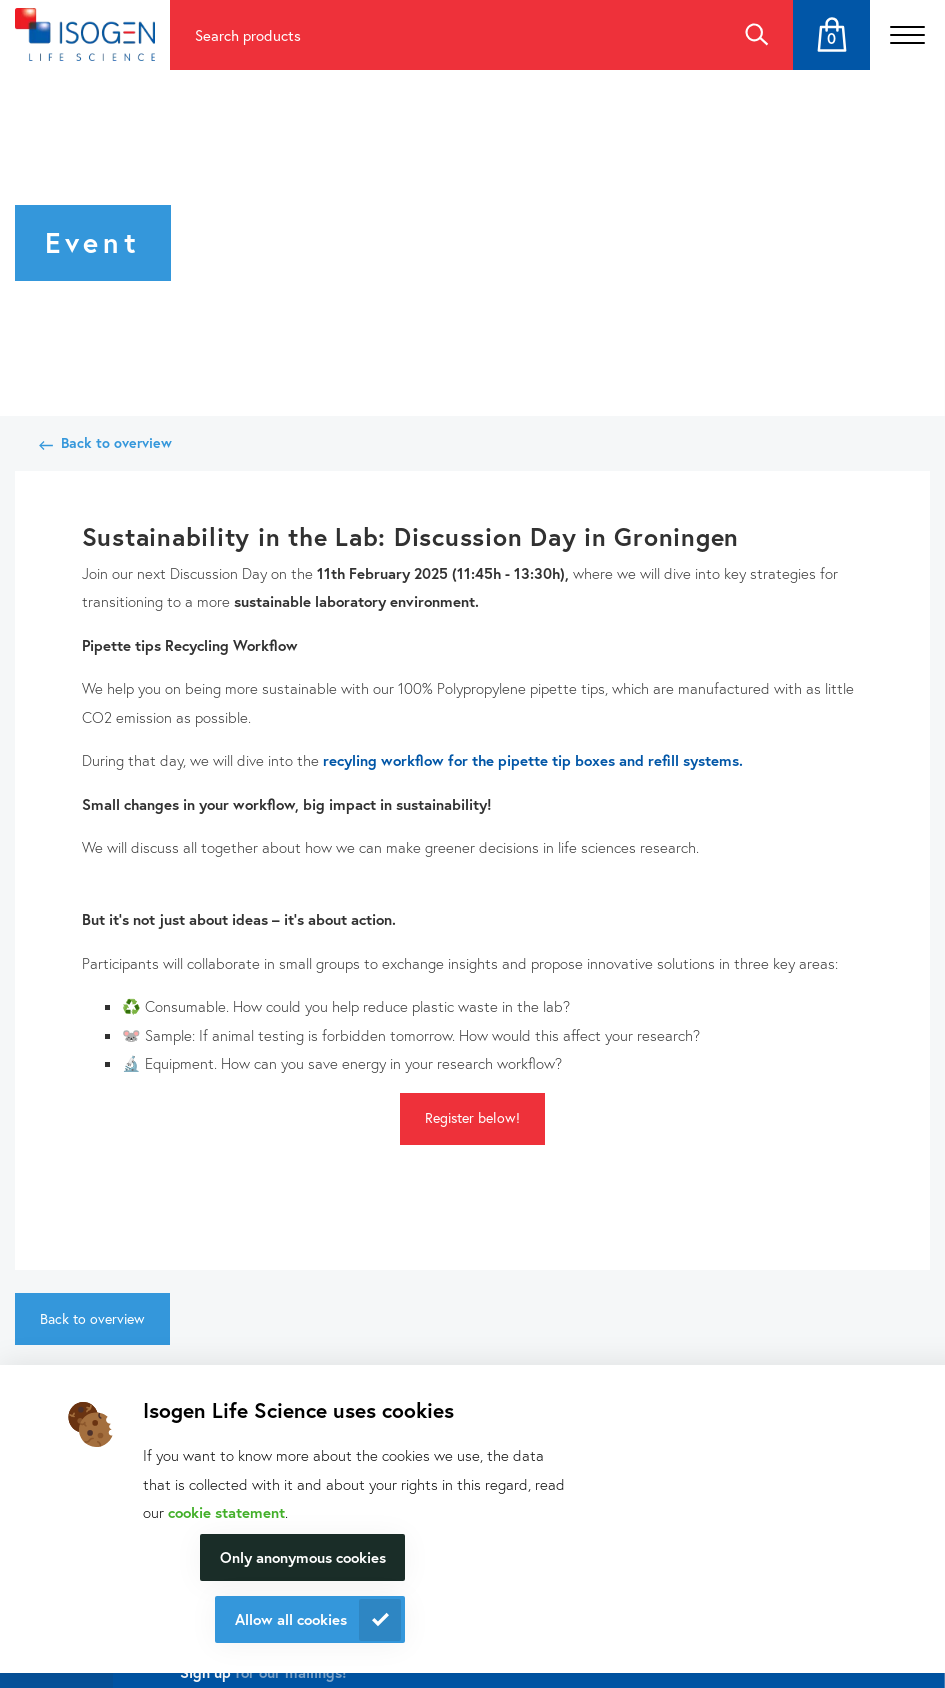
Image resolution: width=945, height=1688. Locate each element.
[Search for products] (444, 35)
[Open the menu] (907, 35)
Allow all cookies (291, 1619)
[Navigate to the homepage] (85, 34)
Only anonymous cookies (303, 1557)
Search (756, 35)
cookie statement (226, 1512)
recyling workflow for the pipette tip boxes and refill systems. (533, 760)
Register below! (472, 1117)
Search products (248, 35)
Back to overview (116, 442)
